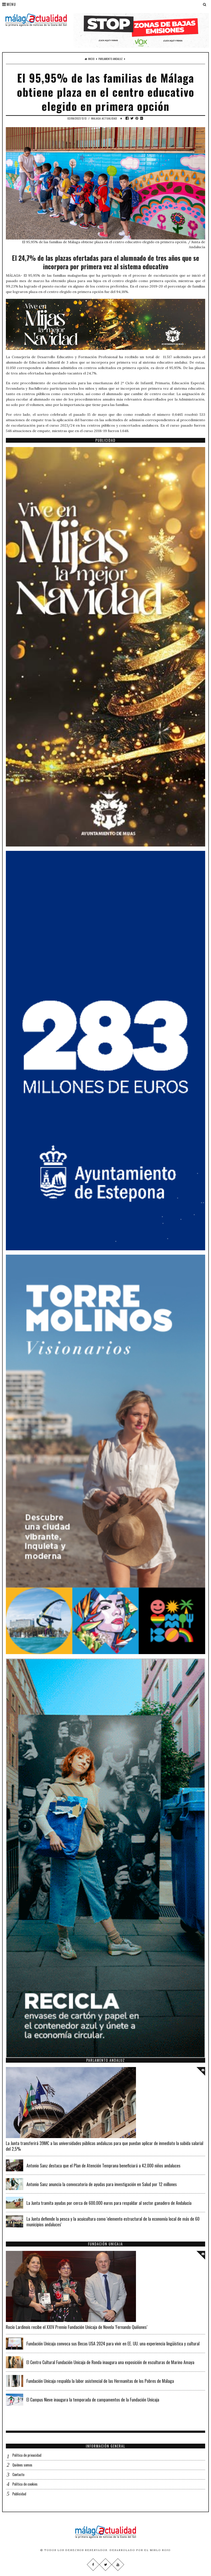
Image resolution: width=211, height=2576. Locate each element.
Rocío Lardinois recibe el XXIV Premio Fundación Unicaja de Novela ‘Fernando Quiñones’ (76, 2327)
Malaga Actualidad (104, 118)
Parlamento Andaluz (110, 59)
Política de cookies (25, 2484)
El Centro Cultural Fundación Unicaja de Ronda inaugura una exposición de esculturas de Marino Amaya (110, 2362)
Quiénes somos (22, 2465)
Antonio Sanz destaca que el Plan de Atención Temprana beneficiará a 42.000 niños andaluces (103, 2165)
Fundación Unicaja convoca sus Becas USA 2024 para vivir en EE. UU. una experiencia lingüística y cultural (113, 2343)
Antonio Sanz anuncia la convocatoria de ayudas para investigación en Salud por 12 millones (101, 2184)
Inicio (90, 59)
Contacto (18, 2474)
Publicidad (19, 2493)
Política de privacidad (26, 2455)
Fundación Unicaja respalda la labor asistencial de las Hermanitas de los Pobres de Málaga (100, 2381)
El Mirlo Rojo (157, 2550)
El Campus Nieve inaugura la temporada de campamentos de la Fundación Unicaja (92, 2399)
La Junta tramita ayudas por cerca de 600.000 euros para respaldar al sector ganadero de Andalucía (108, 2203)
